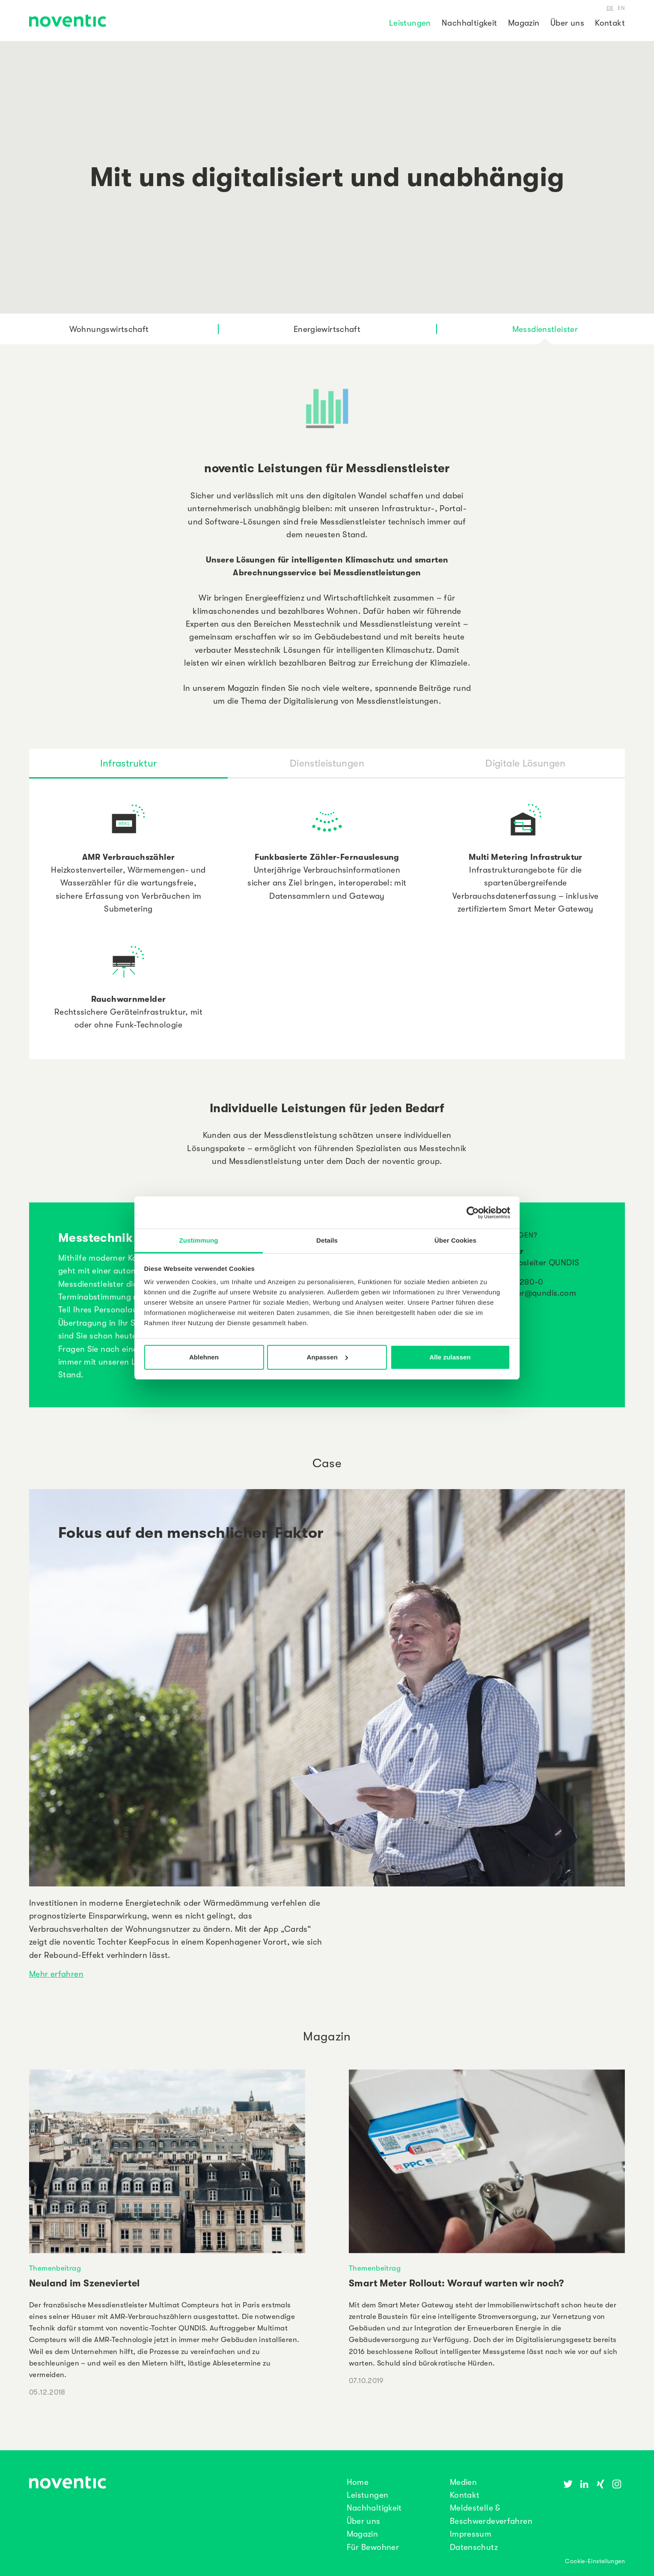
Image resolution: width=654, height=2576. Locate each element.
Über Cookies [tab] (455, 1240)
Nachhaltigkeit (469, 23)
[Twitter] (568, 2484)
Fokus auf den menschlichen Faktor (191, 1533)
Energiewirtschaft (327, 329)
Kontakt (610, 23)
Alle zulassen (449, 1357)
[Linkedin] (584, 2484)
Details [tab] (327, 1240)
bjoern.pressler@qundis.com (521, 1293)
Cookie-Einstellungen (595, 2561)
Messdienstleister (545, 329)
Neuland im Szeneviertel (84, 2283)
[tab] (128, 763)
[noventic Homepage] (67, 21)
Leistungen (410, 23)
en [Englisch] (621, 7)
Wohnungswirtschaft (109, 329)
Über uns (567, 23)
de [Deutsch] (610, 7)
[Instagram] (617, 2484)
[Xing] (600, 2484)
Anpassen (327, 1357)
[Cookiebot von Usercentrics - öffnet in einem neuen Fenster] (472, 1212)
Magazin (524, 23)
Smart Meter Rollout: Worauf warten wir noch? (456, 2283)
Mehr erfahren (56, 1973)
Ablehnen (204, 1357)
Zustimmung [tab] (198, 1240)
